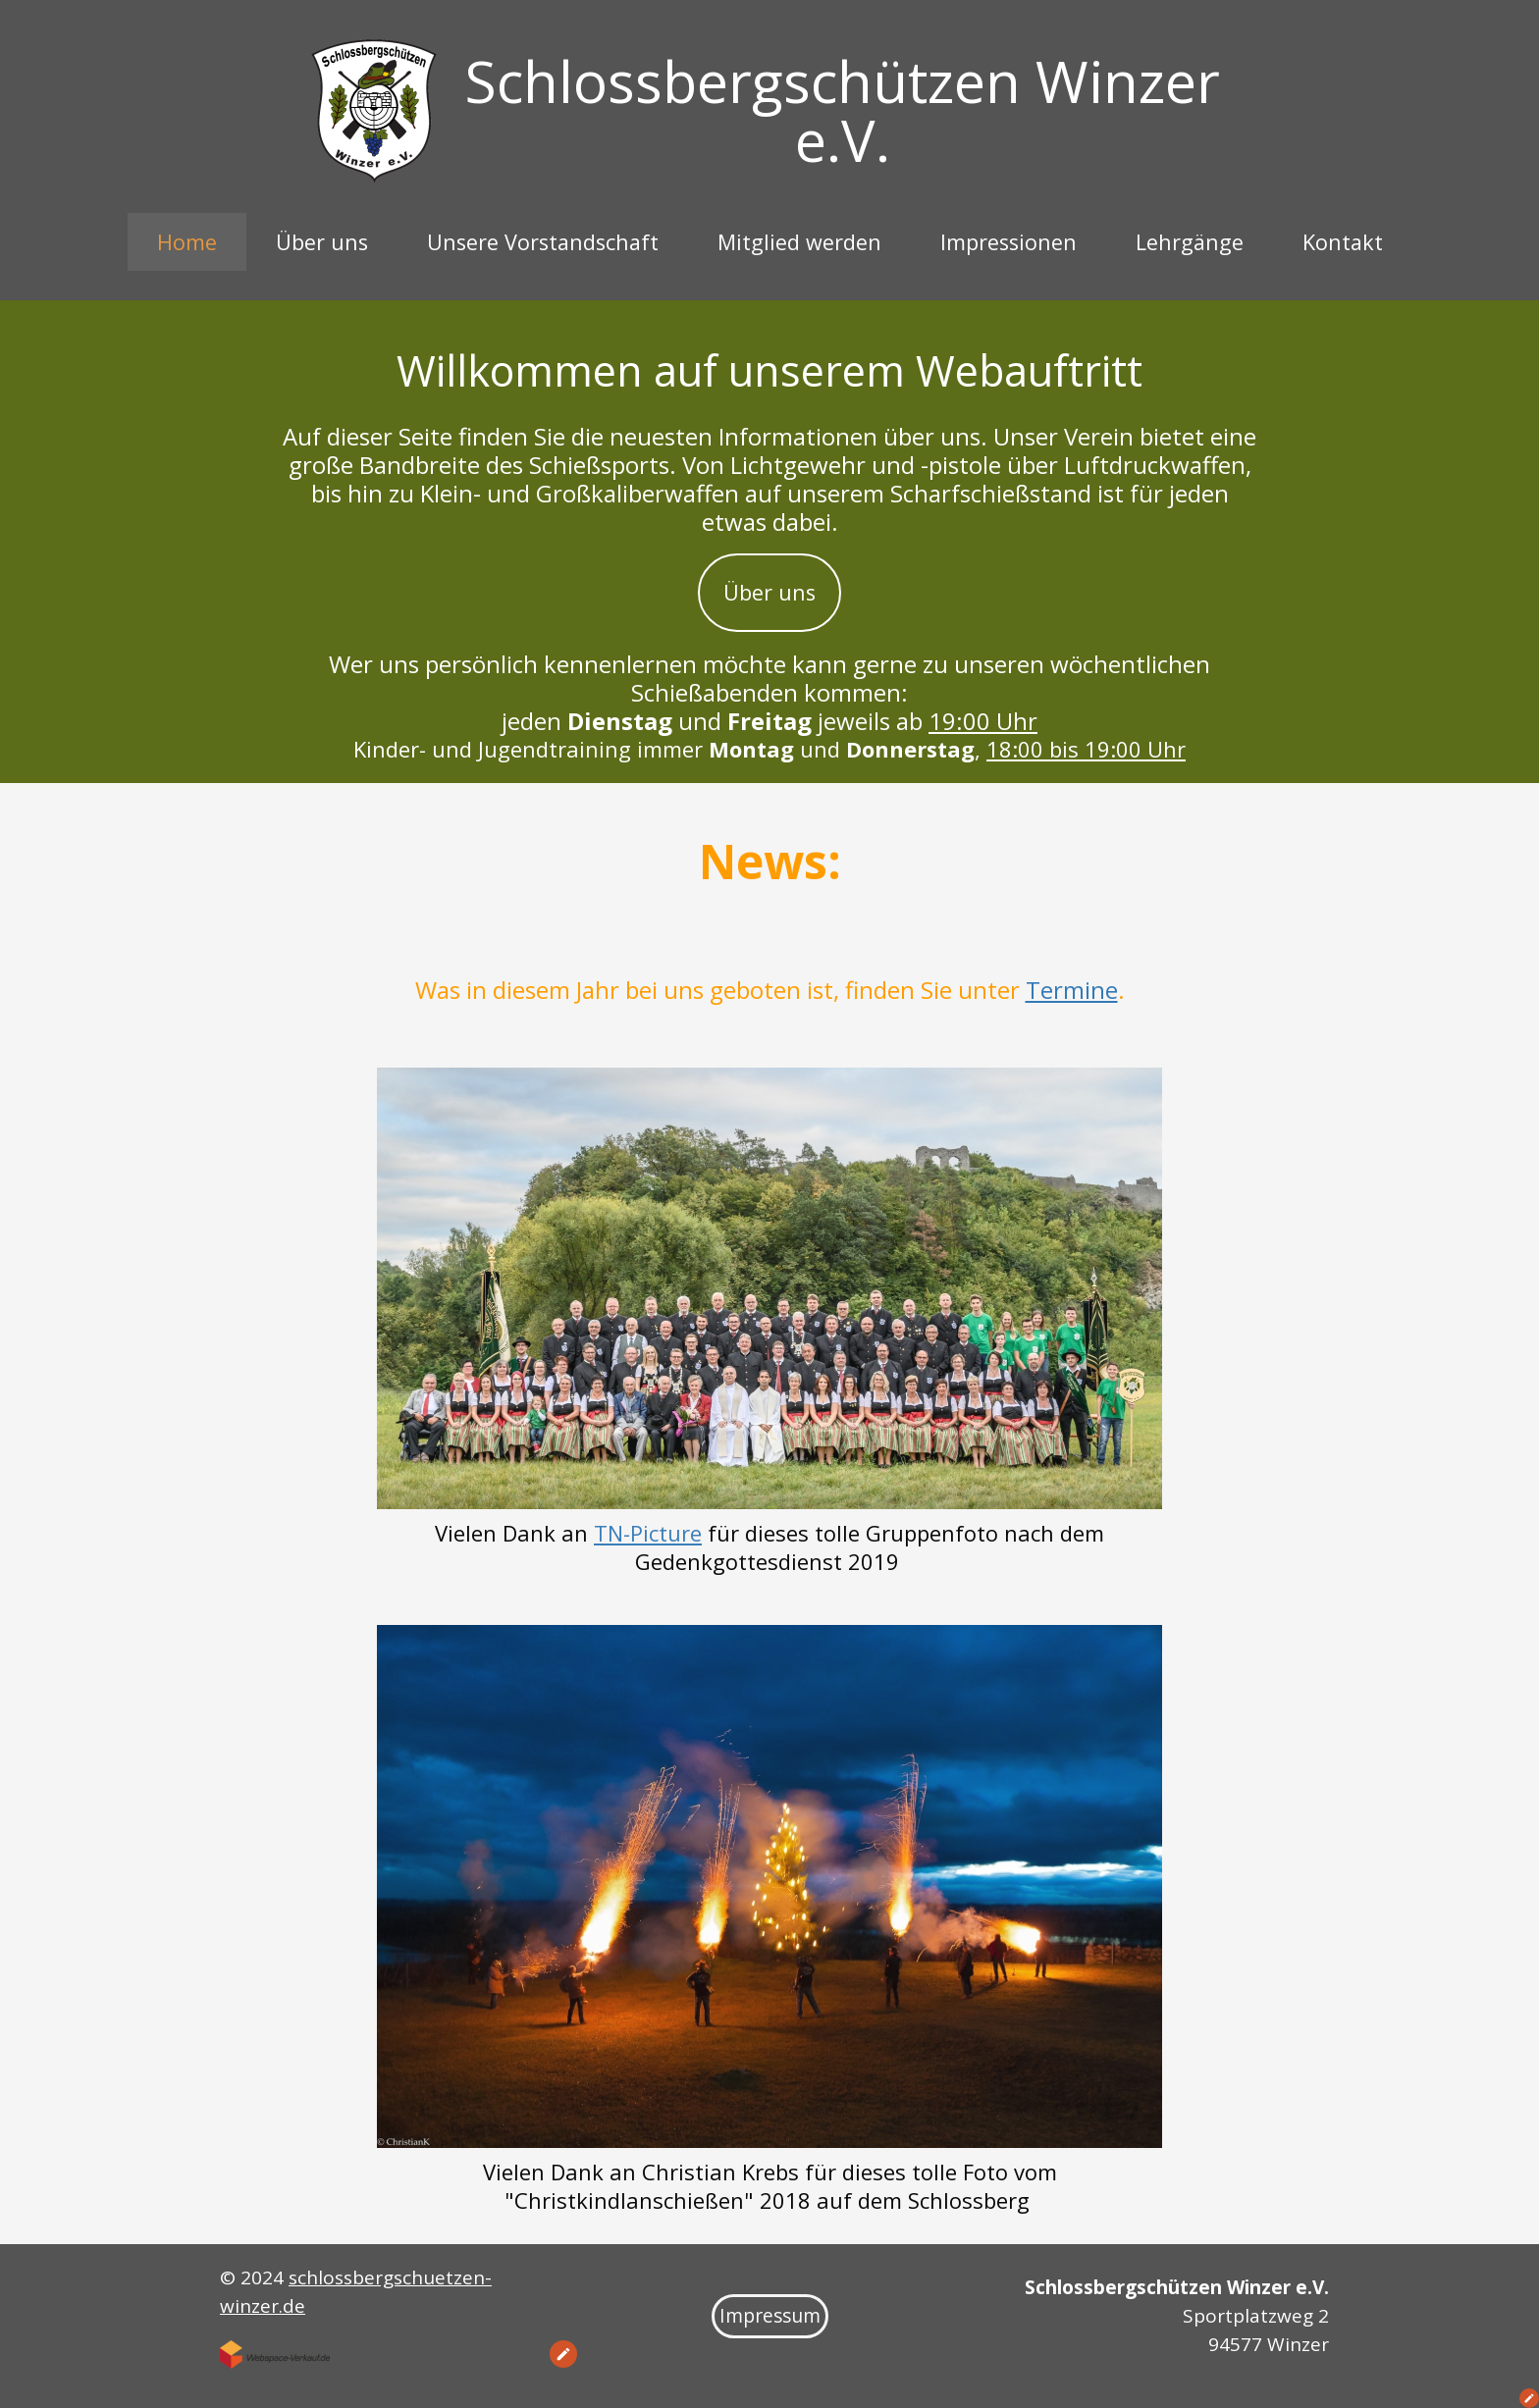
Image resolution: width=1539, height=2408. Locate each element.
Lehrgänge (1190, 242)
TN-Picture (648, 1532)
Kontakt (1342, 242)
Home (187, 242)
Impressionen (1008, 242)
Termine (1072, 989)
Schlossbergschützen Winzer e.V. (842, 110)
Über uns (322, 242)
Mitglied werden (799, 242)
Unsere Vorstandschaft (543, 242)
